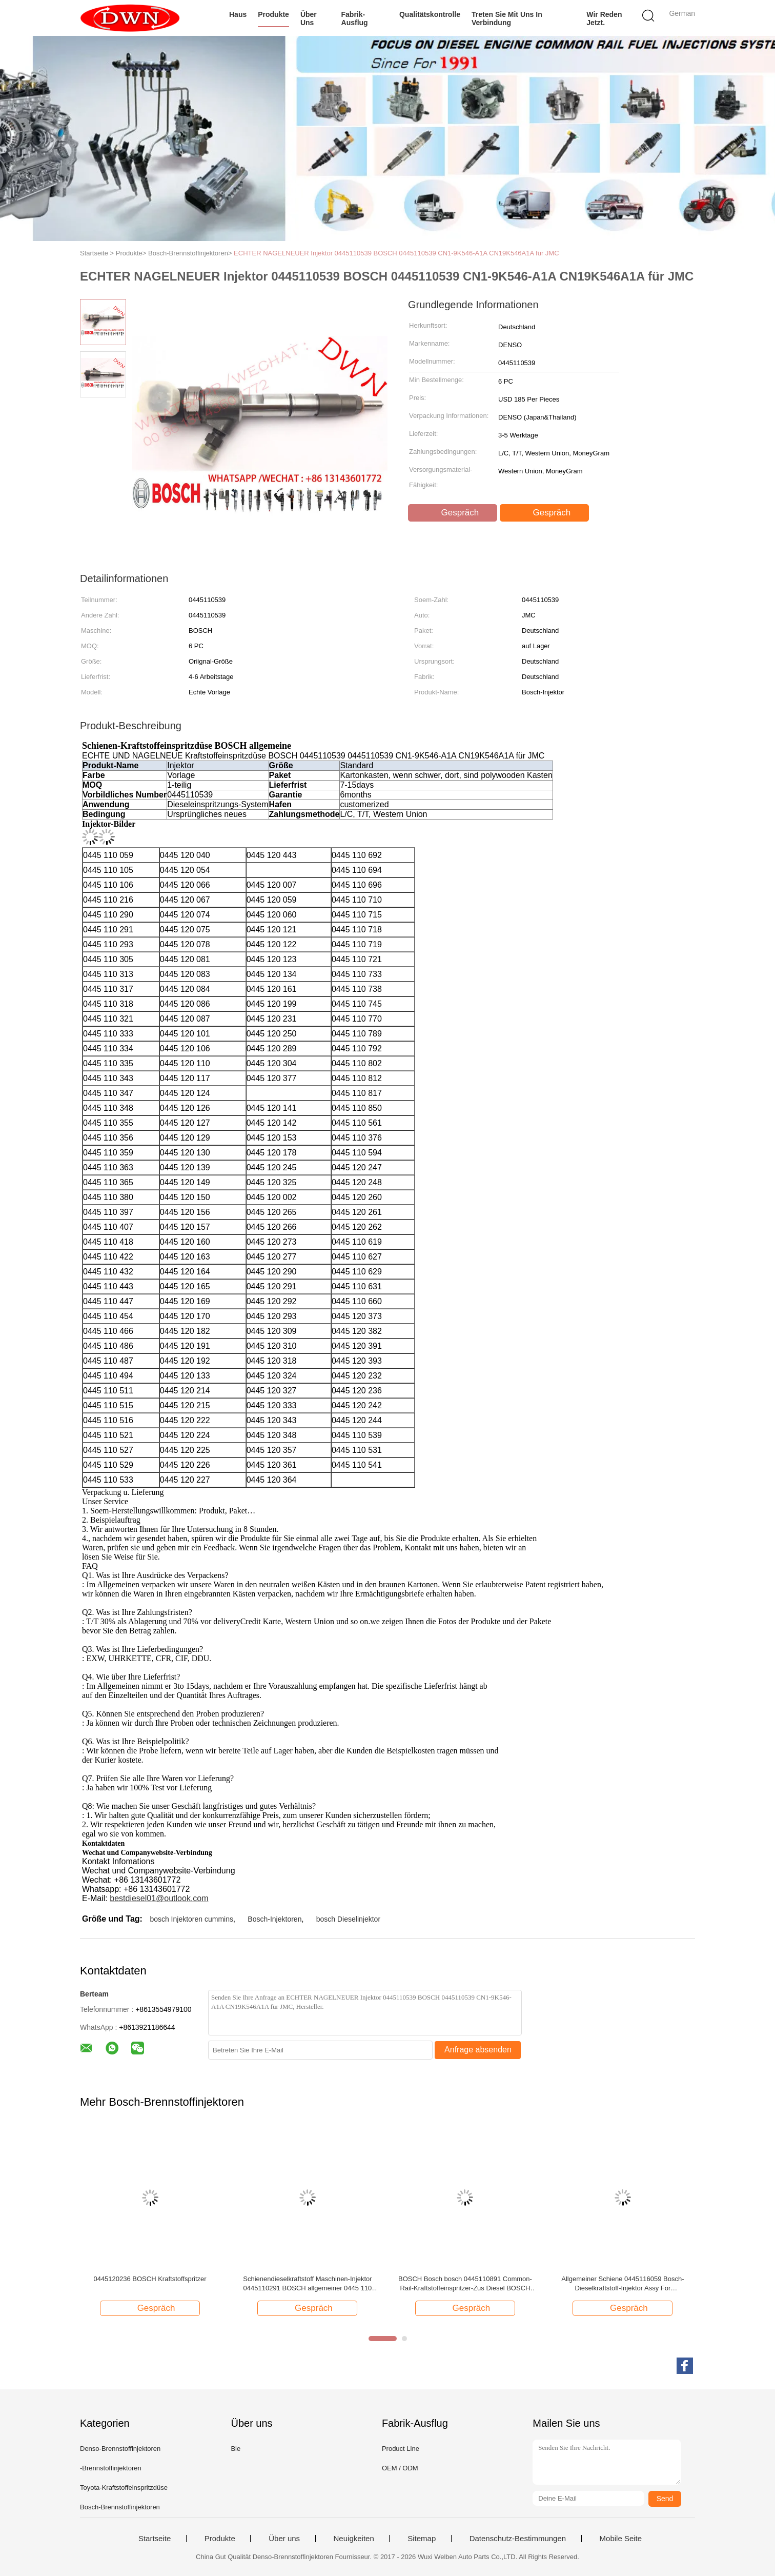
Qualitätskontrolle (429, 14)
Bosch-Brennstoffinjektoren (120, 2507)
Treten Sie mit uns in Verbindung (507, 18)
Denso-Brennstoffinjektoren (120, 2448)
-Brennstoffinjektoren (110, 2468)
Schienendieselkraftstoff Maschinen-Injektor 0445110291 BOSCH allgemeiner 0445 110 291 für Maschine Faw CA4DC (307, 2284)
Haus (238, 14)
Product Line (400, 2448)
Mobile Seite (621, 2538)
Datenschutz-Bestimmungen (518, 2538)
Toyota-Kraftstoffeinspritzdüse (124, 2487)
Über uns (308, 18)
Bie (235, 2448)
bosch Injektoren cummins (191, 1919)
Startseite (154, 2538)
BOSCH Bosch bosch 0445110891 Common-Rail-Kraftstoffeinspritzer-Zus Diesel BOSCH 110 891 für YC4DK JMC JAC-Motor (465, 2284)
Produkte (273, 14)
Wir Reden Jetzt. (604, 18)
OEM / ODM (400, 2468)
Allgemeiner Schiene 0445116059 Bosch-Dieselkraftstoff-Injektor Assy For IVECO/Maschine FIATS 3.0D (622, 2284)
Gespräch (454, 513)
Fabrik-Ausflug (354, 18)
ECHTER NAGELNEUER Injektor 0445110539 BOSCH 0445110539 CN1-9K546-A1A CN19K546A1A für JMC (396, 253)
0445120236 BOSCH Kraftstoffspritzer (149, 2279)
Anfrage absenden (478, 2049)
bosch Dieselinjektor (348, 1919)
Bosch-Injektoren (274, 1919)
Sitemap (421, 2538)
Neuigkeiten (354, 2538)
